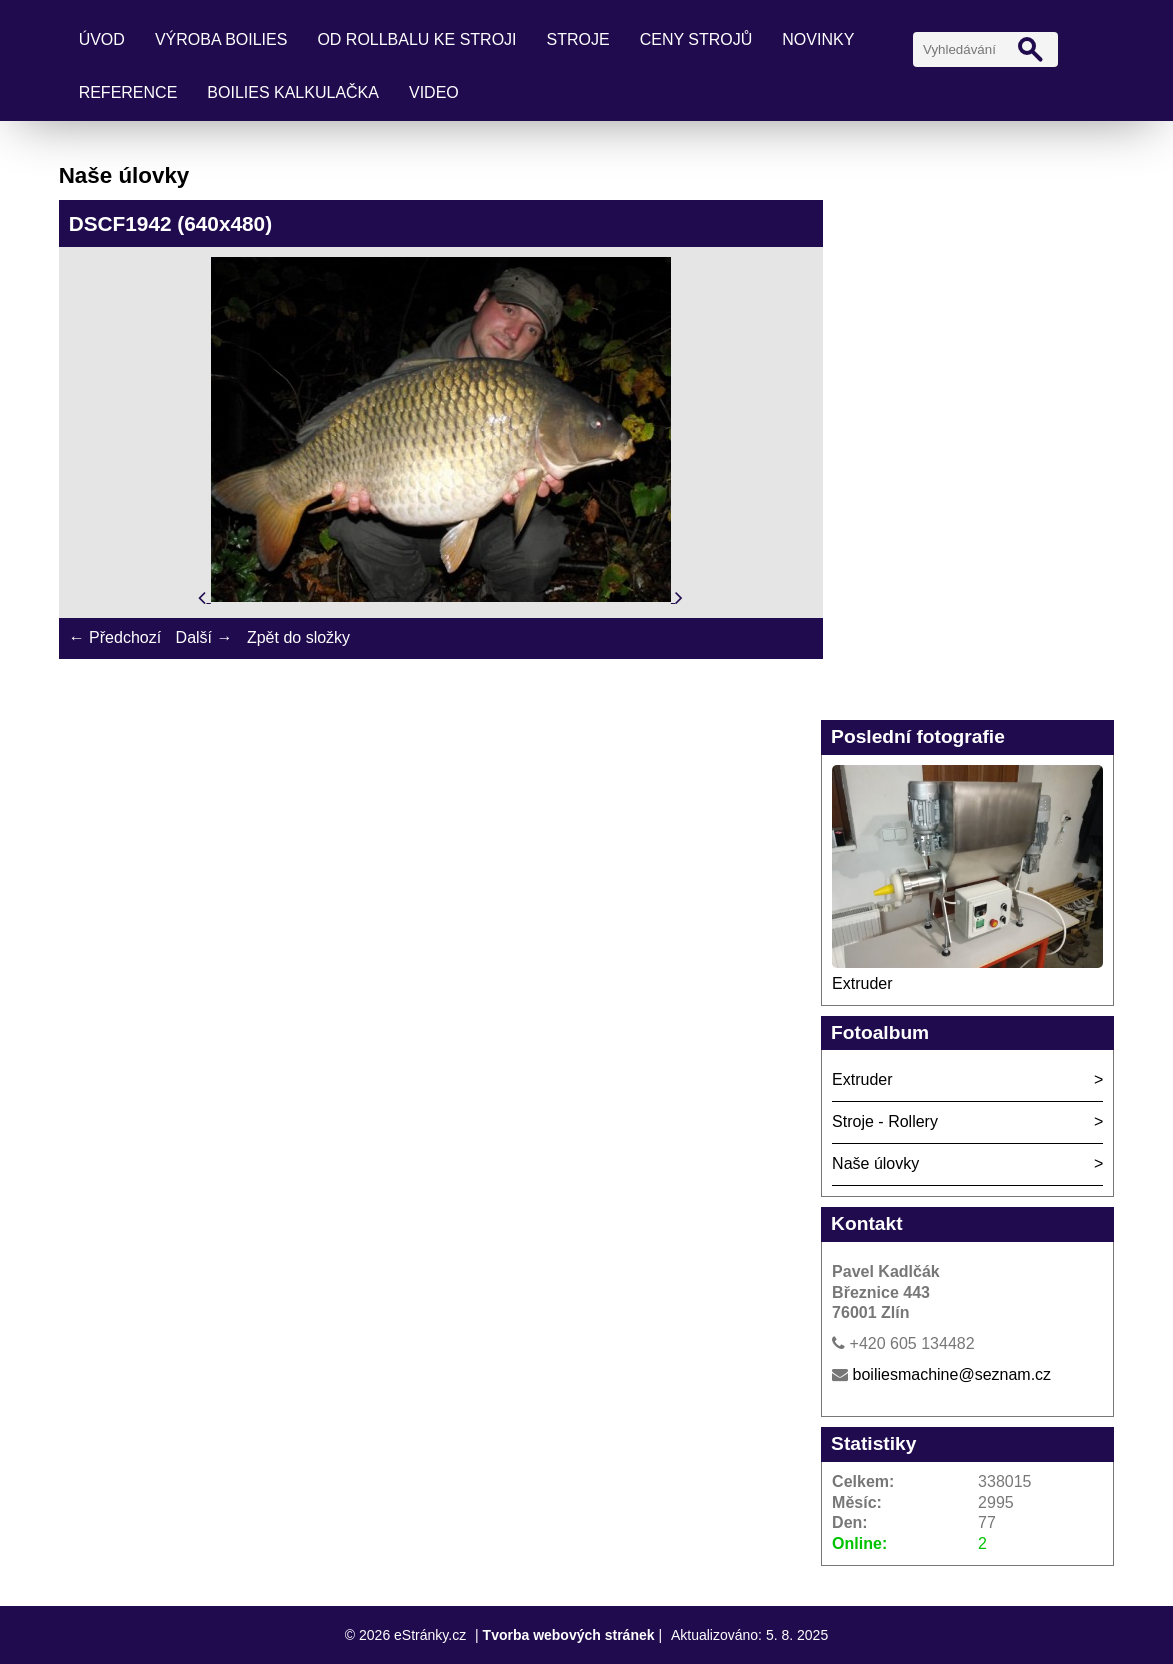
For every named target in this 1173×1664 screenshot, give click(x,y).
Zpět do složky (298, 637)
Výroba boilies (221, 39)
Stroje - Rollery (885, 1121)
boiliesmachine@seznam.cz (952, 1374)
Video (434, 92)
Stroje (578, 39)
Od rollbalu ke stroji (416, 39)
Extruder (862, 983)
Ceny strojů (696, 39)
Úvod (102, 39)
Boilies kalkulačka (293, 92)
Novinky (818, 39)
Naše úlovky (875, 1163)
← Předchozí (115, 637)
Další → (204, 637)
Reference (128, 92)
